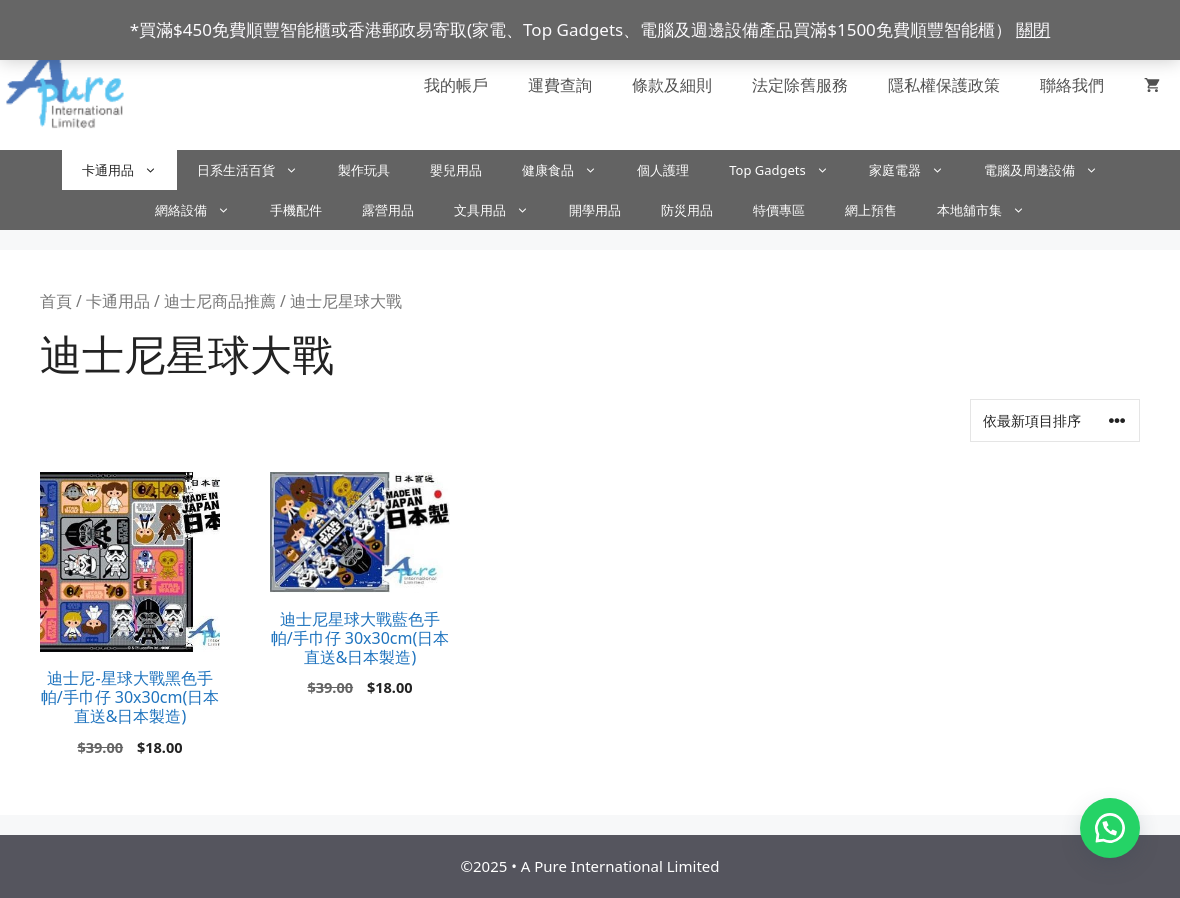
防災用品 (687, 210)
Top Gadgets (789, 170)
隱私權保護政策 (944, 85)
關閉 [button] (1033, 29)
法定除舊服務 (800, 85)
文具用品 (501, 210)
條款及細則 (672, 85)
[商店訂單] (1055, 420)
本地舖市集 (991, 210)
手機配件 (296, 210)
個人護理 (663, 170)
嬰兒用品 (456, 170)
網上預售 (871, 210)
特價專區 (779, 210)
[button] (1110, 828)
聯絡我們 (1072, 85)
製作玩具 (364, 170)
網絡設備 (202, 210)
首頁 (56, 301)
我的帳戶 (456, 85)
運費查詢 (560, 85)
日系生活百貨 (257, 170)
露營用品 (388, 210)
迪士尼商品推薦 (220, 301)
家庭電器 (916, 170)
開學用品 (595, 210)
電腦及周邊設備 (1051, 170)
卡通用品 (129, 170)
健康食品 (569, 170)
